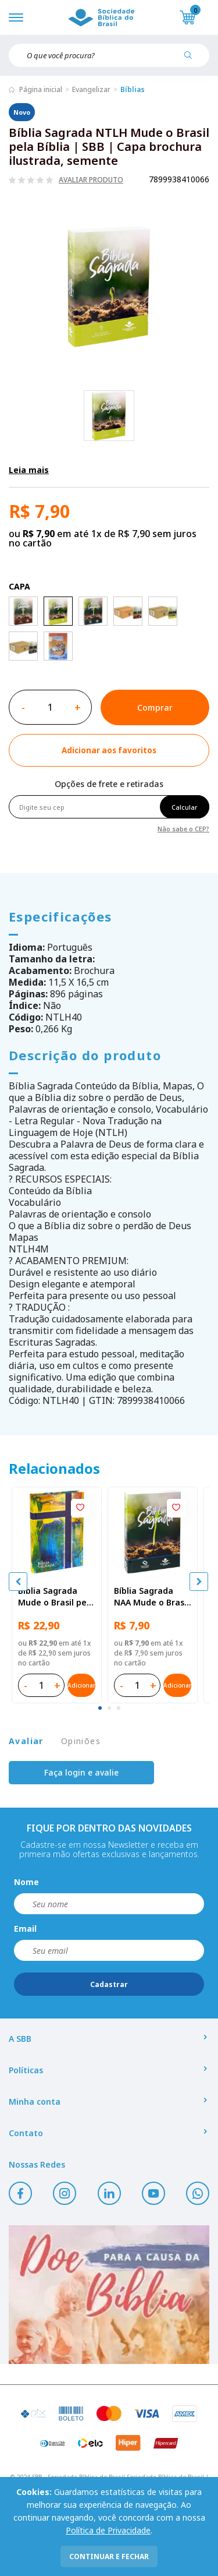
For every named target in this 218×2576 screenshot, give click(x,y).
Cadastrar (109, 1984)
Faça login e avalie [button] (81, 1772)
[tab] (100, 1708)
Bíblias (132, 89)
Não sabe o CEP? (183, 828)
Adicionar (81, 1685)
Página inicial (40, 89)
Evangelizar (91, 89)
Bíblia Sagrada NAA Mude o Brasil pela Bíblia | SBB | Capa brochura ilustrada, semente (151, 1596)
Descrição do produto (85, 1055)
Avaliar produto (91, 180)
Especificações (60, 916)
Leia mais (29, 469)
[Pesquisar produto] (192, 59)
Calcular (184, 807)
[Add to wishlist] (109, 750)
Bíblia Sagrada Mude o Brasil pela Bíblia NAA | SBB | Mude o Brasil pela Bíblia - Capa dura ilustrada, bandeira (56, 1596)
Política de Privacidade (108, 2530)
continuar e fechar (109, 2556)
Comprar (155, 707)
